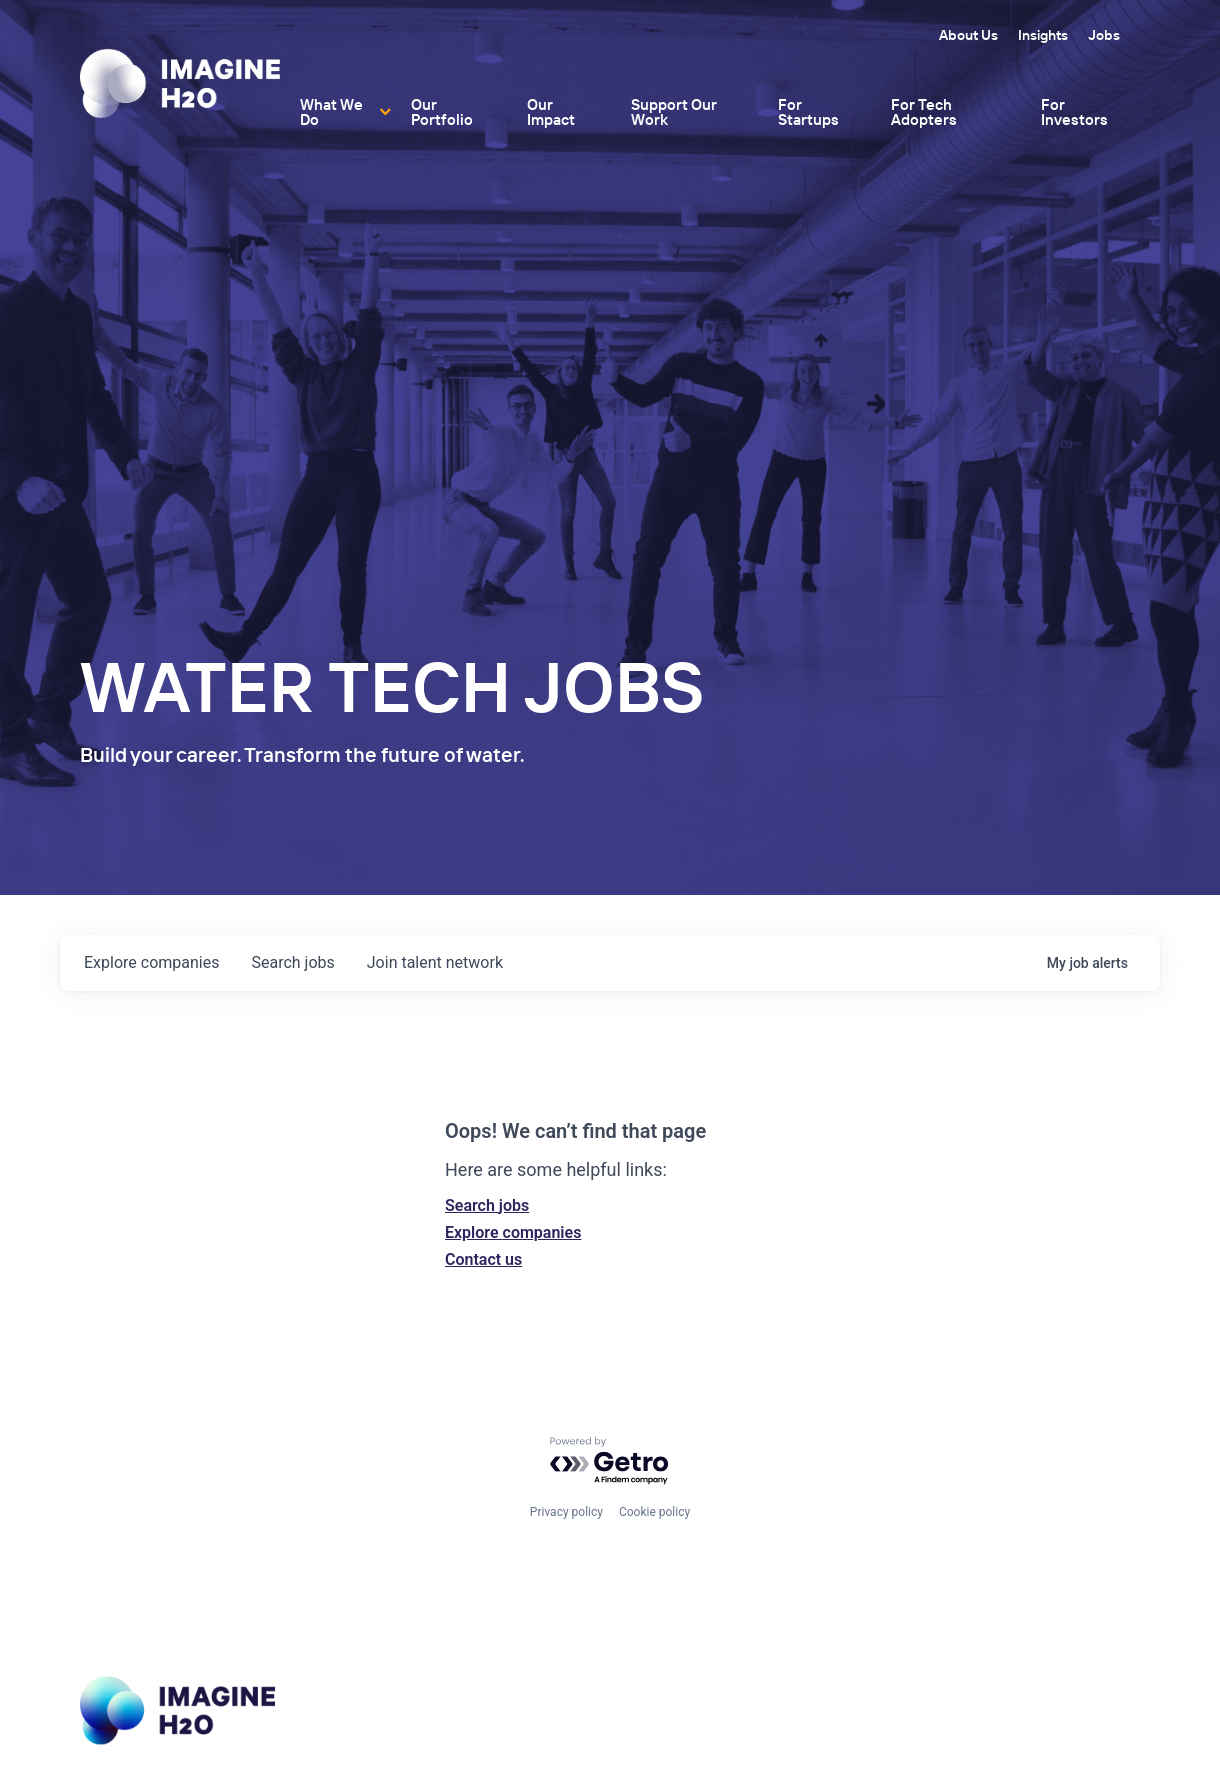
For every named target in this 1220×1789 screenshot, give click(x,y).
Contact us (483, 1259)
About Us (968, 35)
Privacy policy (566, 1512)
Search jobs (487, 1205)
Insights (1043, 35)
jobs (292, 962)
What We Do (331, 112)
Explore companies (513, 1232)
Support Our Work (674, 112)
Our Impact (551, 112)
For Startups (808, 112)
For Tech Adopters (924, 112)
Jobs (1104, 35)
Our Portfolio (442, 112)
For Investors (1074, 112)
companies (151, 962)
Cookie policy (654, 1512)
